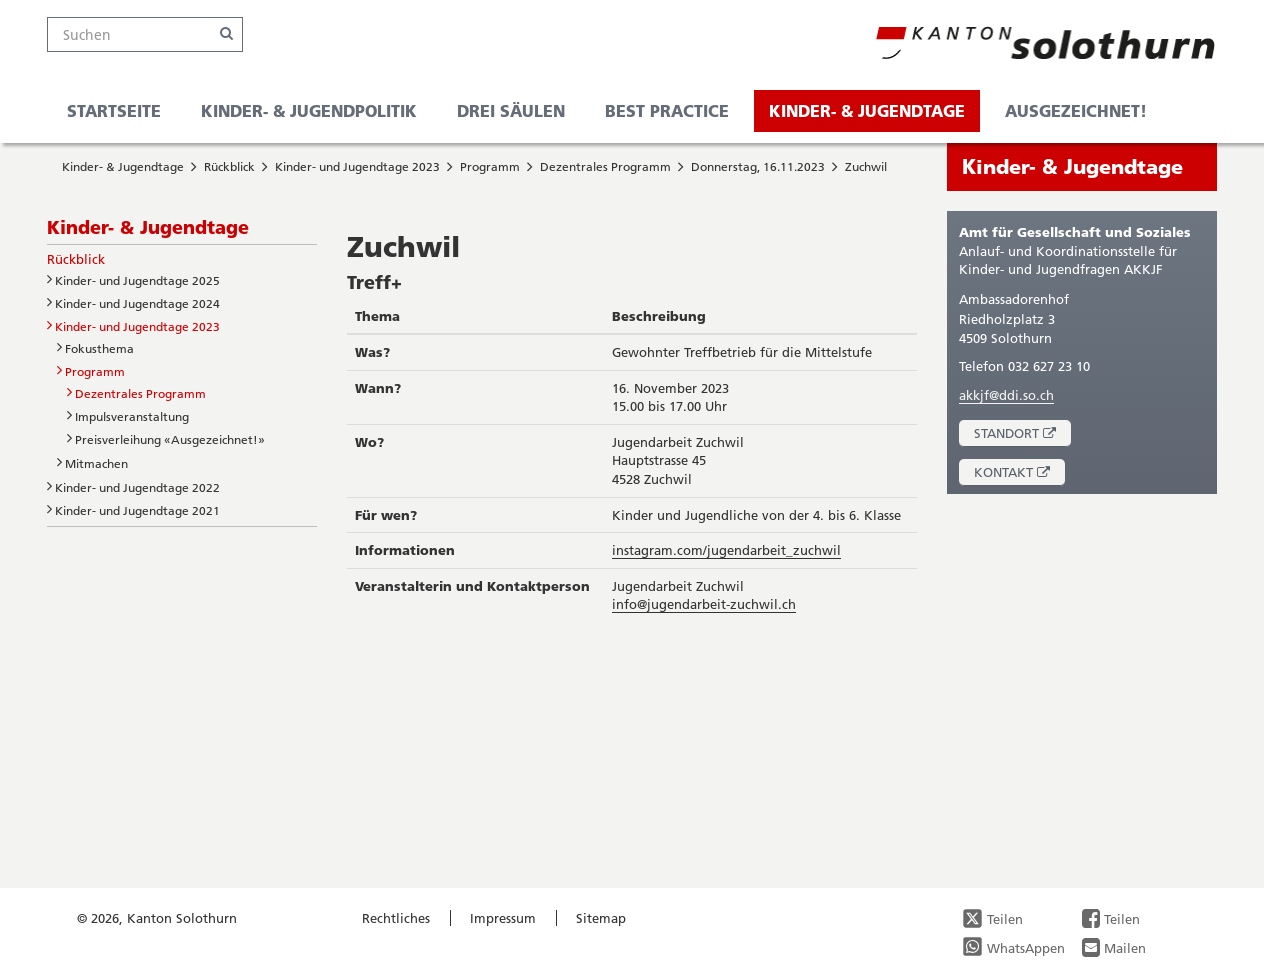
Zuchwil (866, 166)
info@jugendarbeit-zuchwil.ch (704, 604)
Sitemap (601, 918)
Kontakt (1019, 474)
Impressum (503, 918)
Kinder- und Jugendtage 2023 (357, 166)
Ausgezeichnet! (1076, 110)
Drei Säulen (511, 110)
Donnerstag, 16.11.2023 (758, 166)
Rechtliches (396, 918)
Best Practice (667, 110)
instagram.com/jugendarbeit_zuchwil (726, 550)
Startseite (114, 110)
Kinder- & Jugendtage (867, 110)
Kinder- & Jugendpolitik (309, 110)
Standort (1022, 435)
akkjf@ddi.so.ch (1006, 395)
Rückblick (229, 166)
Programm (490, 166)
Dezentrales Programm (605, 166)
